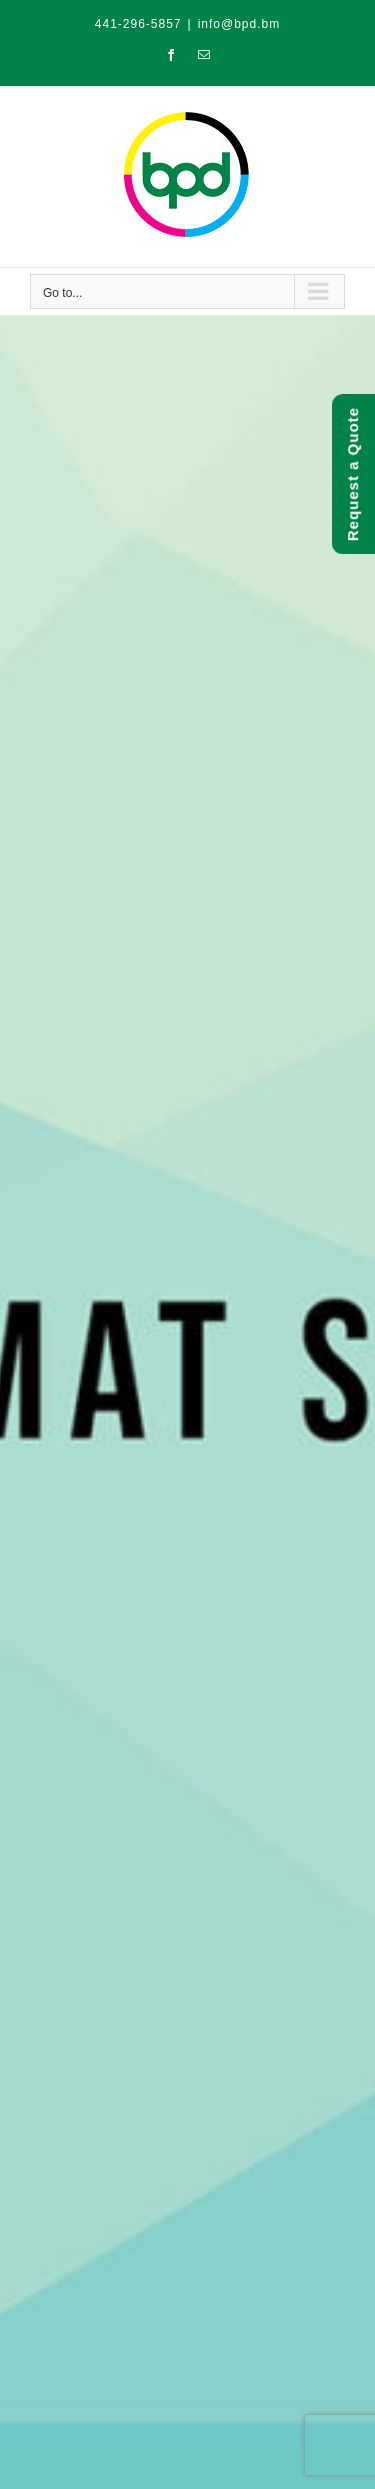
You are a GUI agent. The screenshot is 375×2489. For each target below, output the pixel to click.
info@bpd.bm (239, 24)
